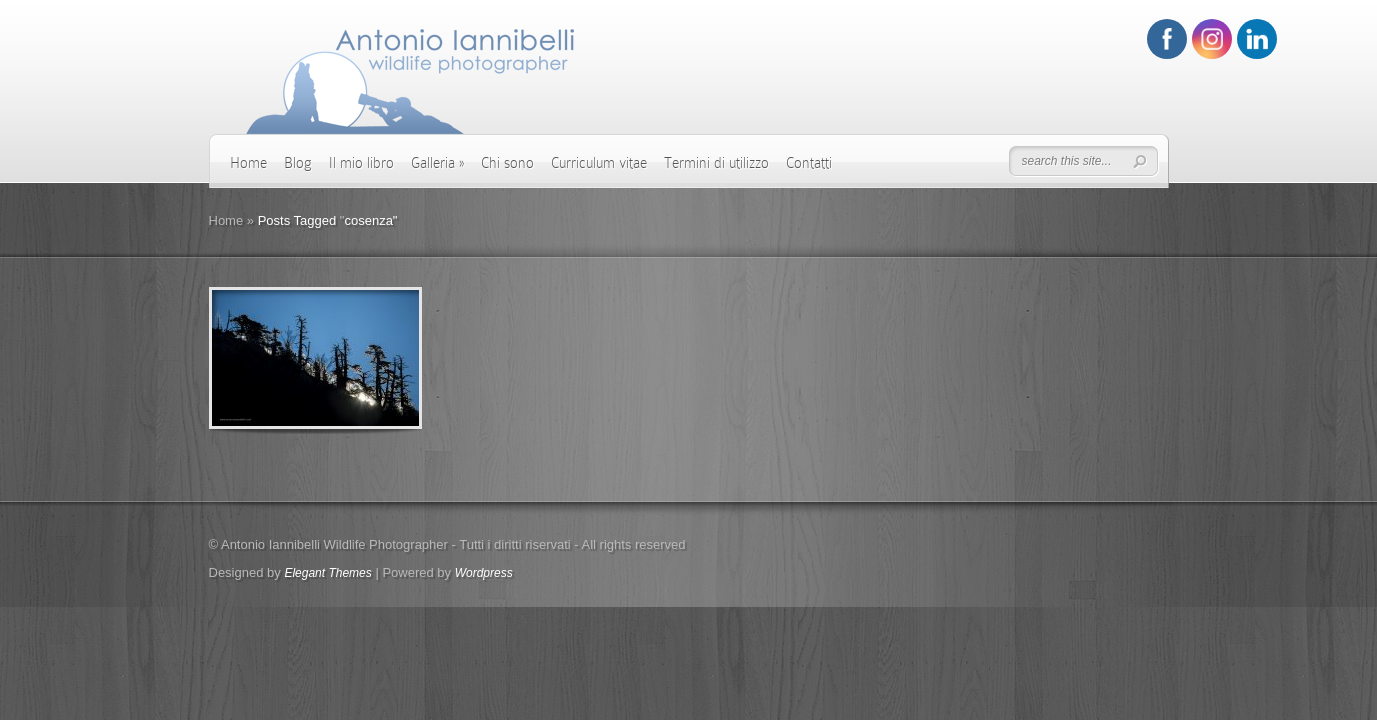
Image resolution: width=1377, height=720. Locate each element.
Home (248, 163)
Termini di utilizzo (716, 163)
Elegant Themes (327, 573)
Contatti (809, 163)
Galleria (437, 163)
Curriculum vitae (599, 163)
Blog (298, 163)
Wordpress (484, 573)
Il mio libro (361, 163)
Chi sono (507, 163)
